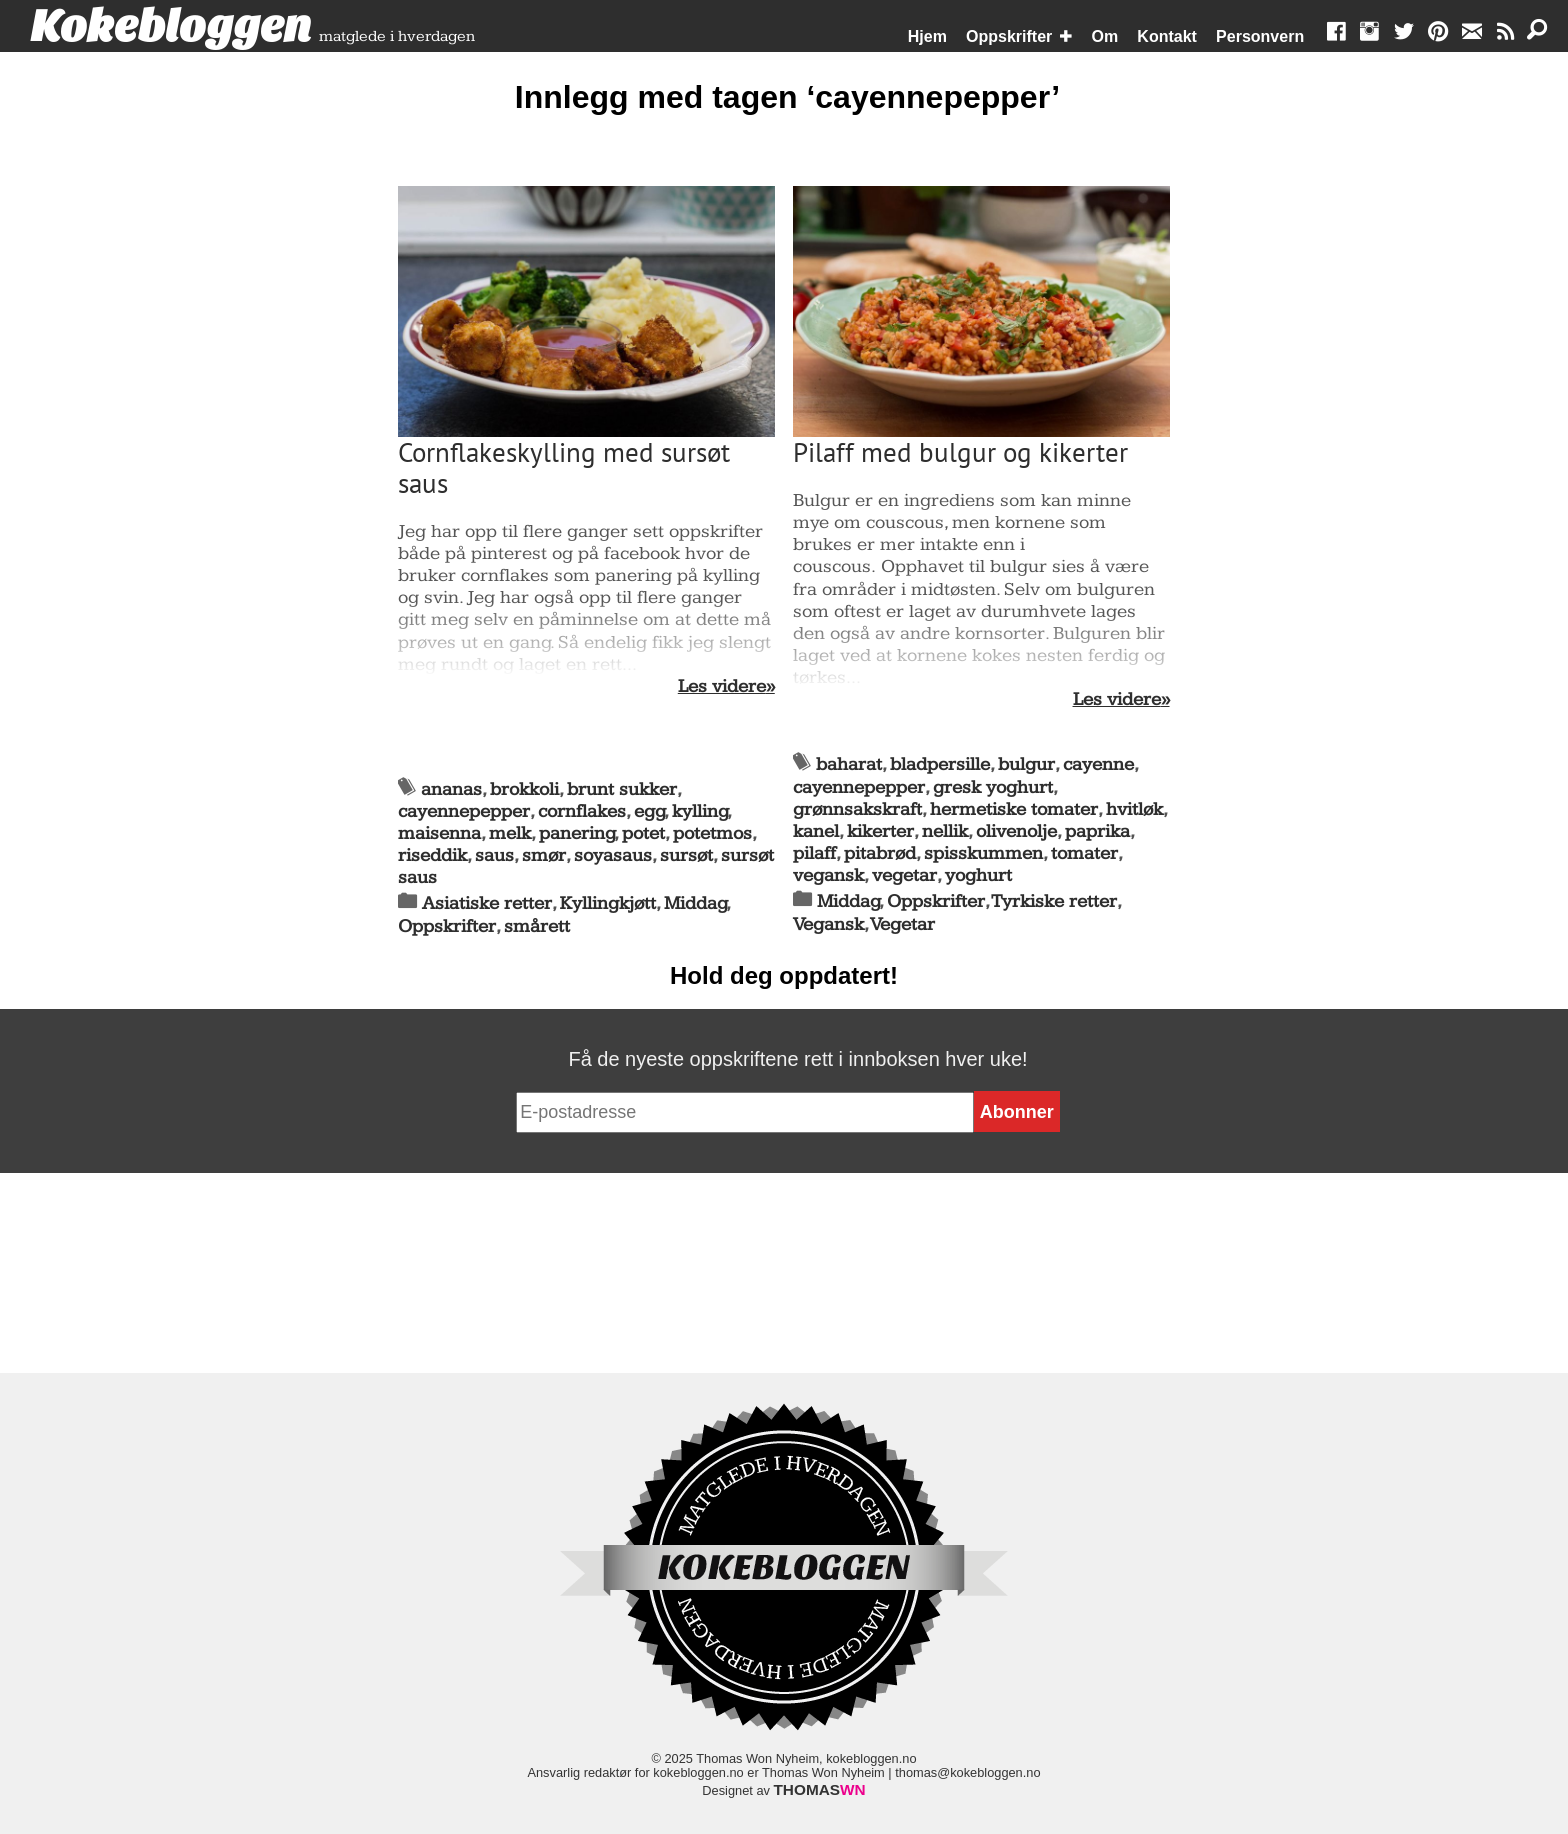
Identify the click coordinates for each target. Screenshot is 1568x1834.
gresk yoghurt (993, 787)
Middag (695, 903)
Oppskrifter (1009, 36)
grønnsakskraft (857, 809)
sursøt (686, 855)
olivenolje (1016, 831)
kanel (816, 831)
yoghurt (978, 875)
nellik (945, 831)
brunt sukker (622, 789)
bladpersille (940, 764)
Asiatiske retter (487, 903)
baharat (849, 764)
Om (1105, 36)
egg (649, 811)
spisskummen (983, 853)
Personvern (1260, 36)
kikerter (880, 831)
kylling (700, 811)
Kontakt (1167, 36)
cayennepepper (464, 811)
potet (643, 833)
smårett (537, 926)
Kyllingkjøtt (608, 903)
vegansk (828, 875)
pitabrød (880, 853)
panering (577, 833)
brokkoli (524, 789)
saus (494, 855)
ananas (451, 789)
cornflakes (582, 811)
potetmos (712, 833)
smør (544, 855)
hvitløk (1134, 809)
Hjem (927, 36)
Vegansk (828, 924)
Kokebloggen (171, 27)
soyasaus (613, 855)
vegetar (904, 875)
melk (510, 833)
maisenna (439, 833)
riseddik (432, 855)
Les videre (722, 687)
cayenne (1098, 764)
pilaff (814, 853)
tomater (1084, 853)
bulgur (1026, 764)
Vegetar (903, 924)
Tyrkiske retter (1054, 901)
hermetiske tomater (1014, 809)
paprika (1097, 831)
